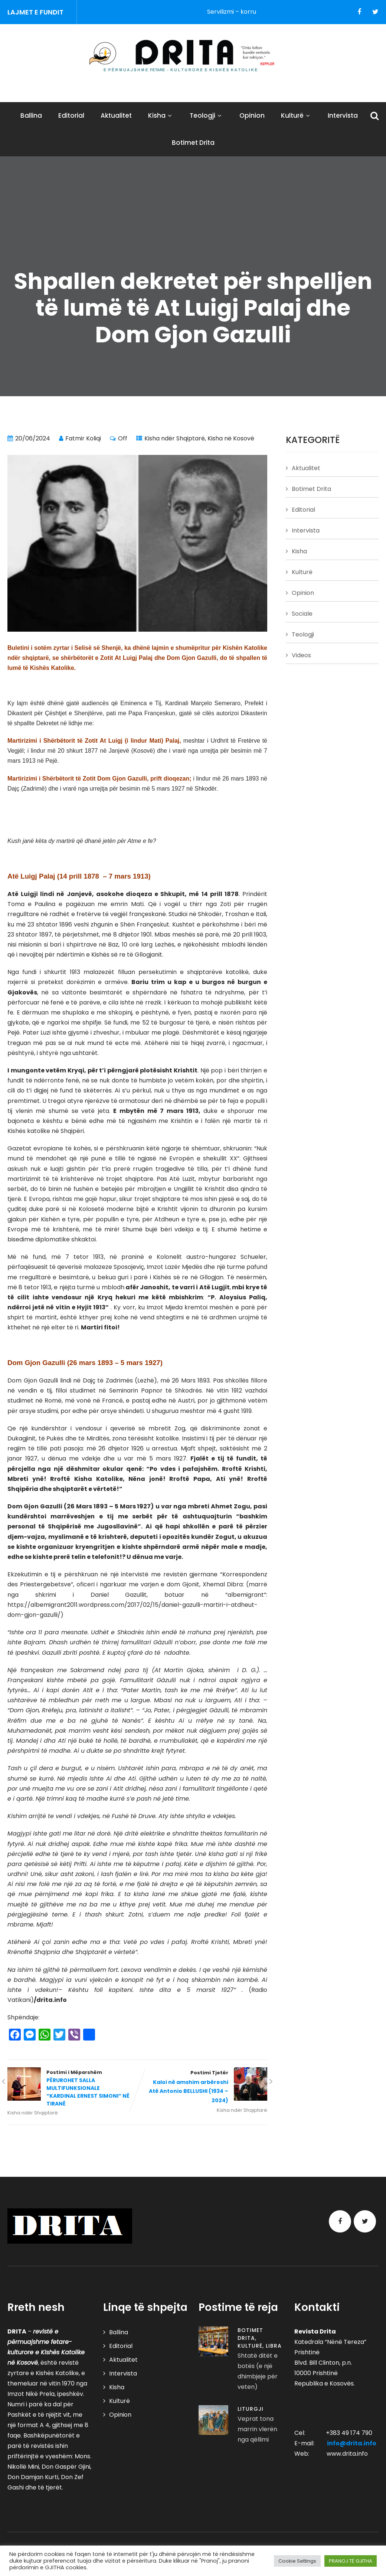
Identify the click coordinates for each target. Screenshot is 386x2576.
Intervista (343, 115)
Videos (301, 655)
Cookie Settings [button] (297, 2560)
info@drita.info (351, 2443)
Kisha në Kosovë (230, 438)
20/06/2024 (32, 438)
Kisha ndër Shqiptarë (174, 438)
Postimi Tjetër (202, 2087)
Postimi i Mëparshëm (72, 2088)
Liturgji (251, 2409)
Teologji (206, 115)
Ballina (31, 115)
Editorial (71, 115)
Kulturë (296, 115)
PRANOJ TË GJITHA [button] (350, 2560)
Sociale (302, 613)
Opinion (252, 115)
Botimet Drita (193, 142)
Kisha (160, 115)
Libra (274, 2345)
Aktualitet (116, 115)
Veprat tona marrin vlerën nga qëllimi (257, 2429)
